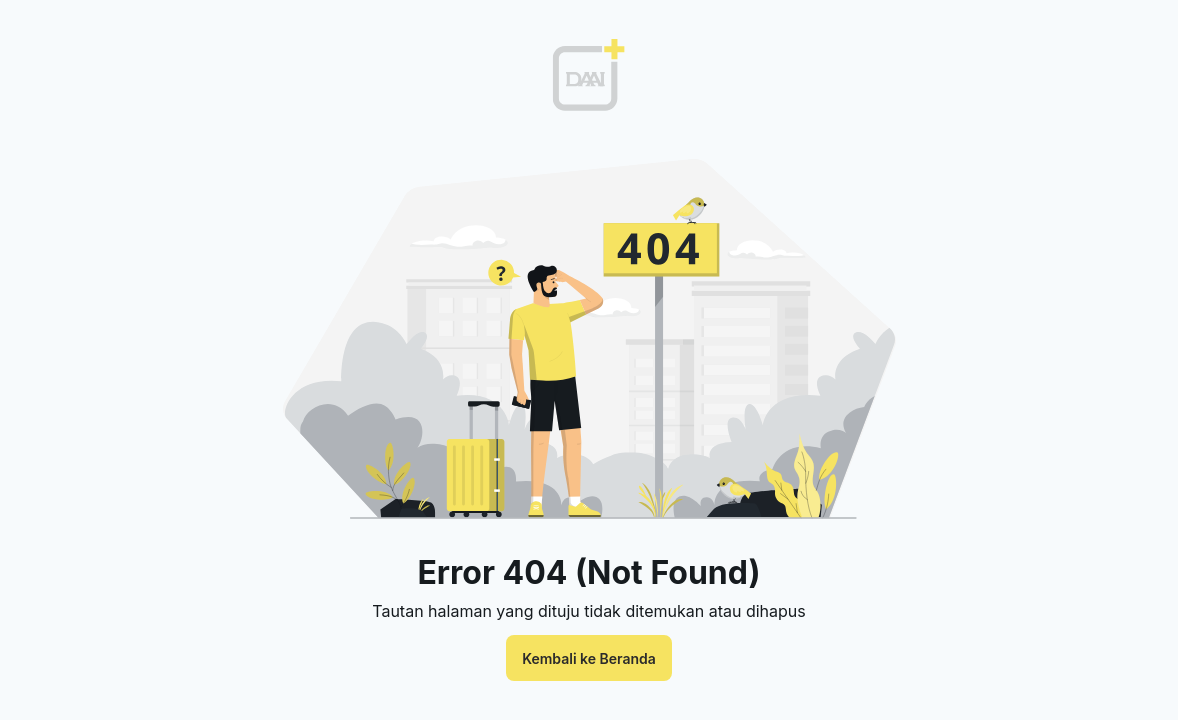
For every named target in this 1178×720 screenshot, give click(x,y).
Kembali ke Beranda (589, 658)
